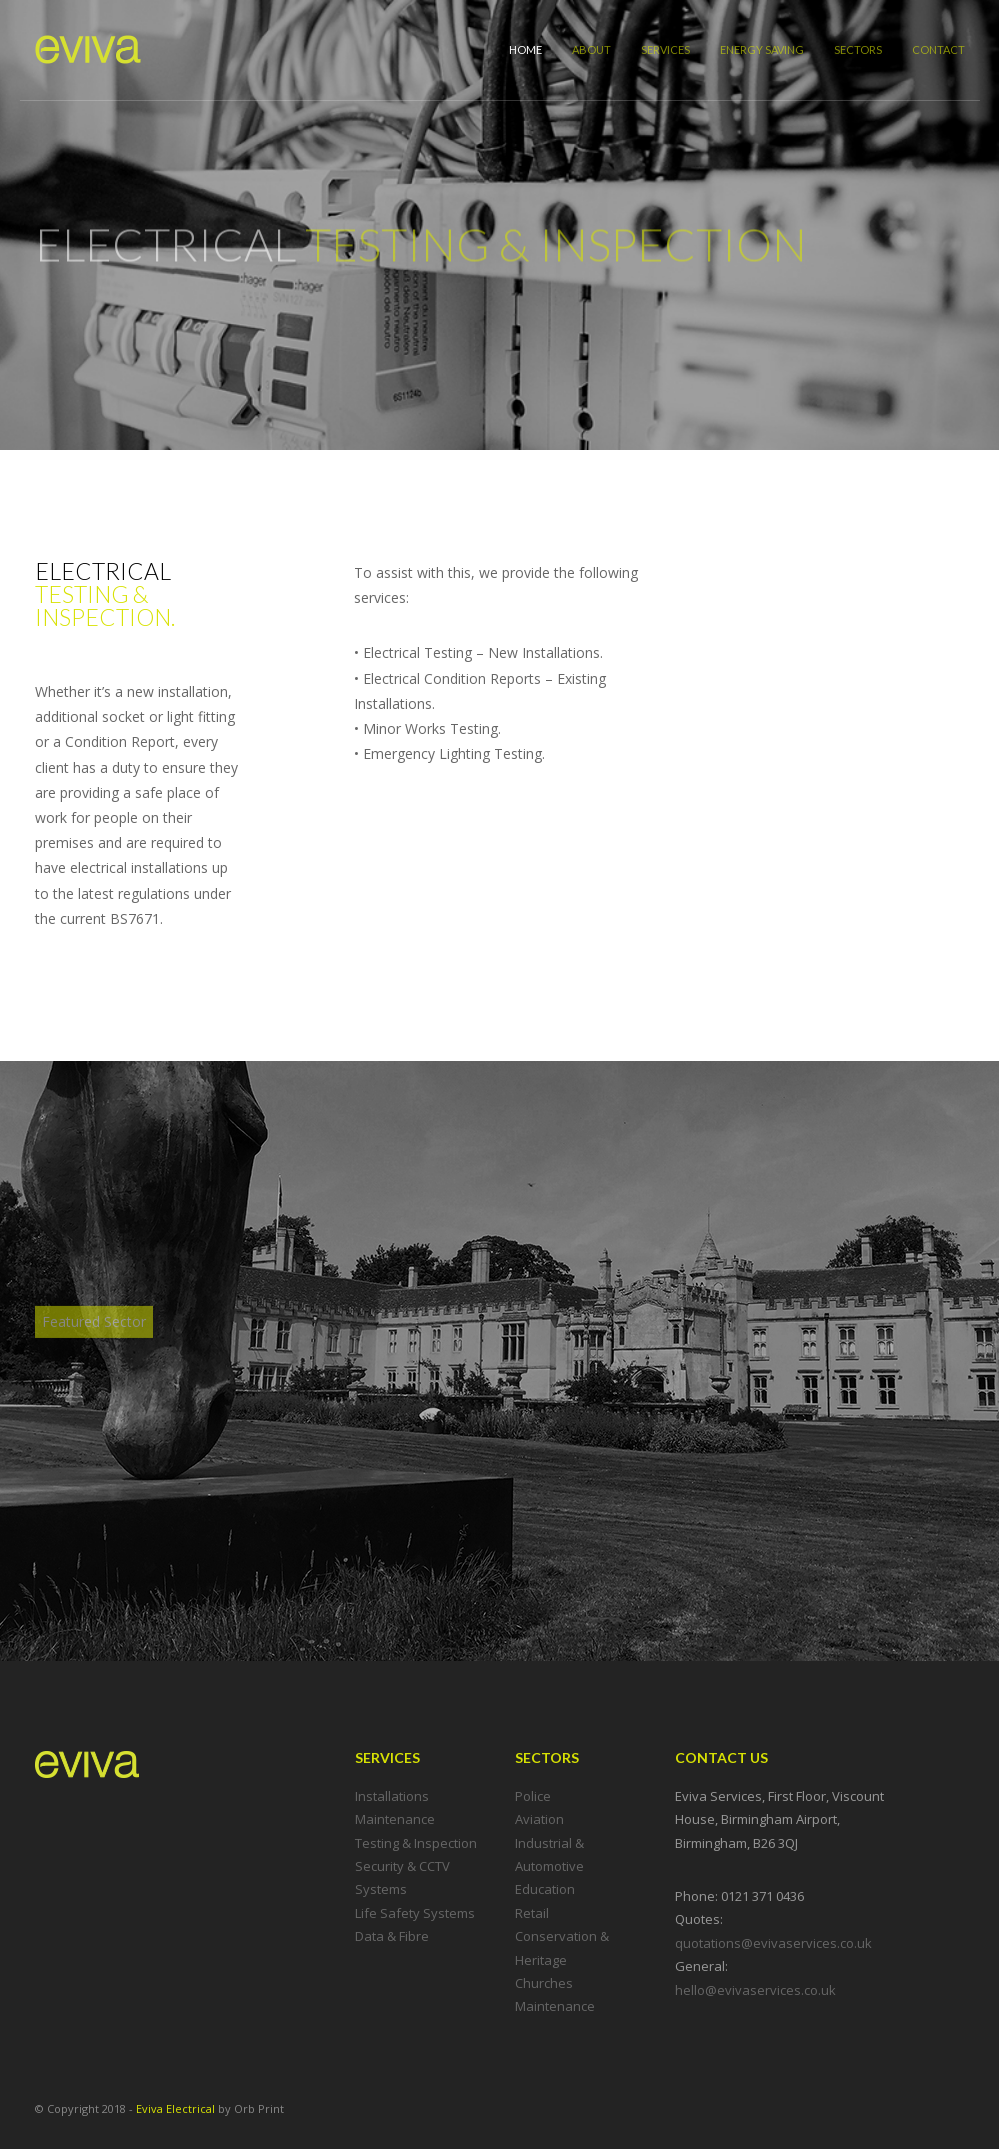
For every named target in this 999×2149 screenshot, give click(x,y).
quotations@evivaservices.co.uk (773, 1943)
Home (525, 49)
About (591, 49)
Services (665, 49)
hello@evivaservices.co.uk (755, 1990)
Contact (938, 49)
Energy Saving (762, 49)
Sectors (858, 49)
